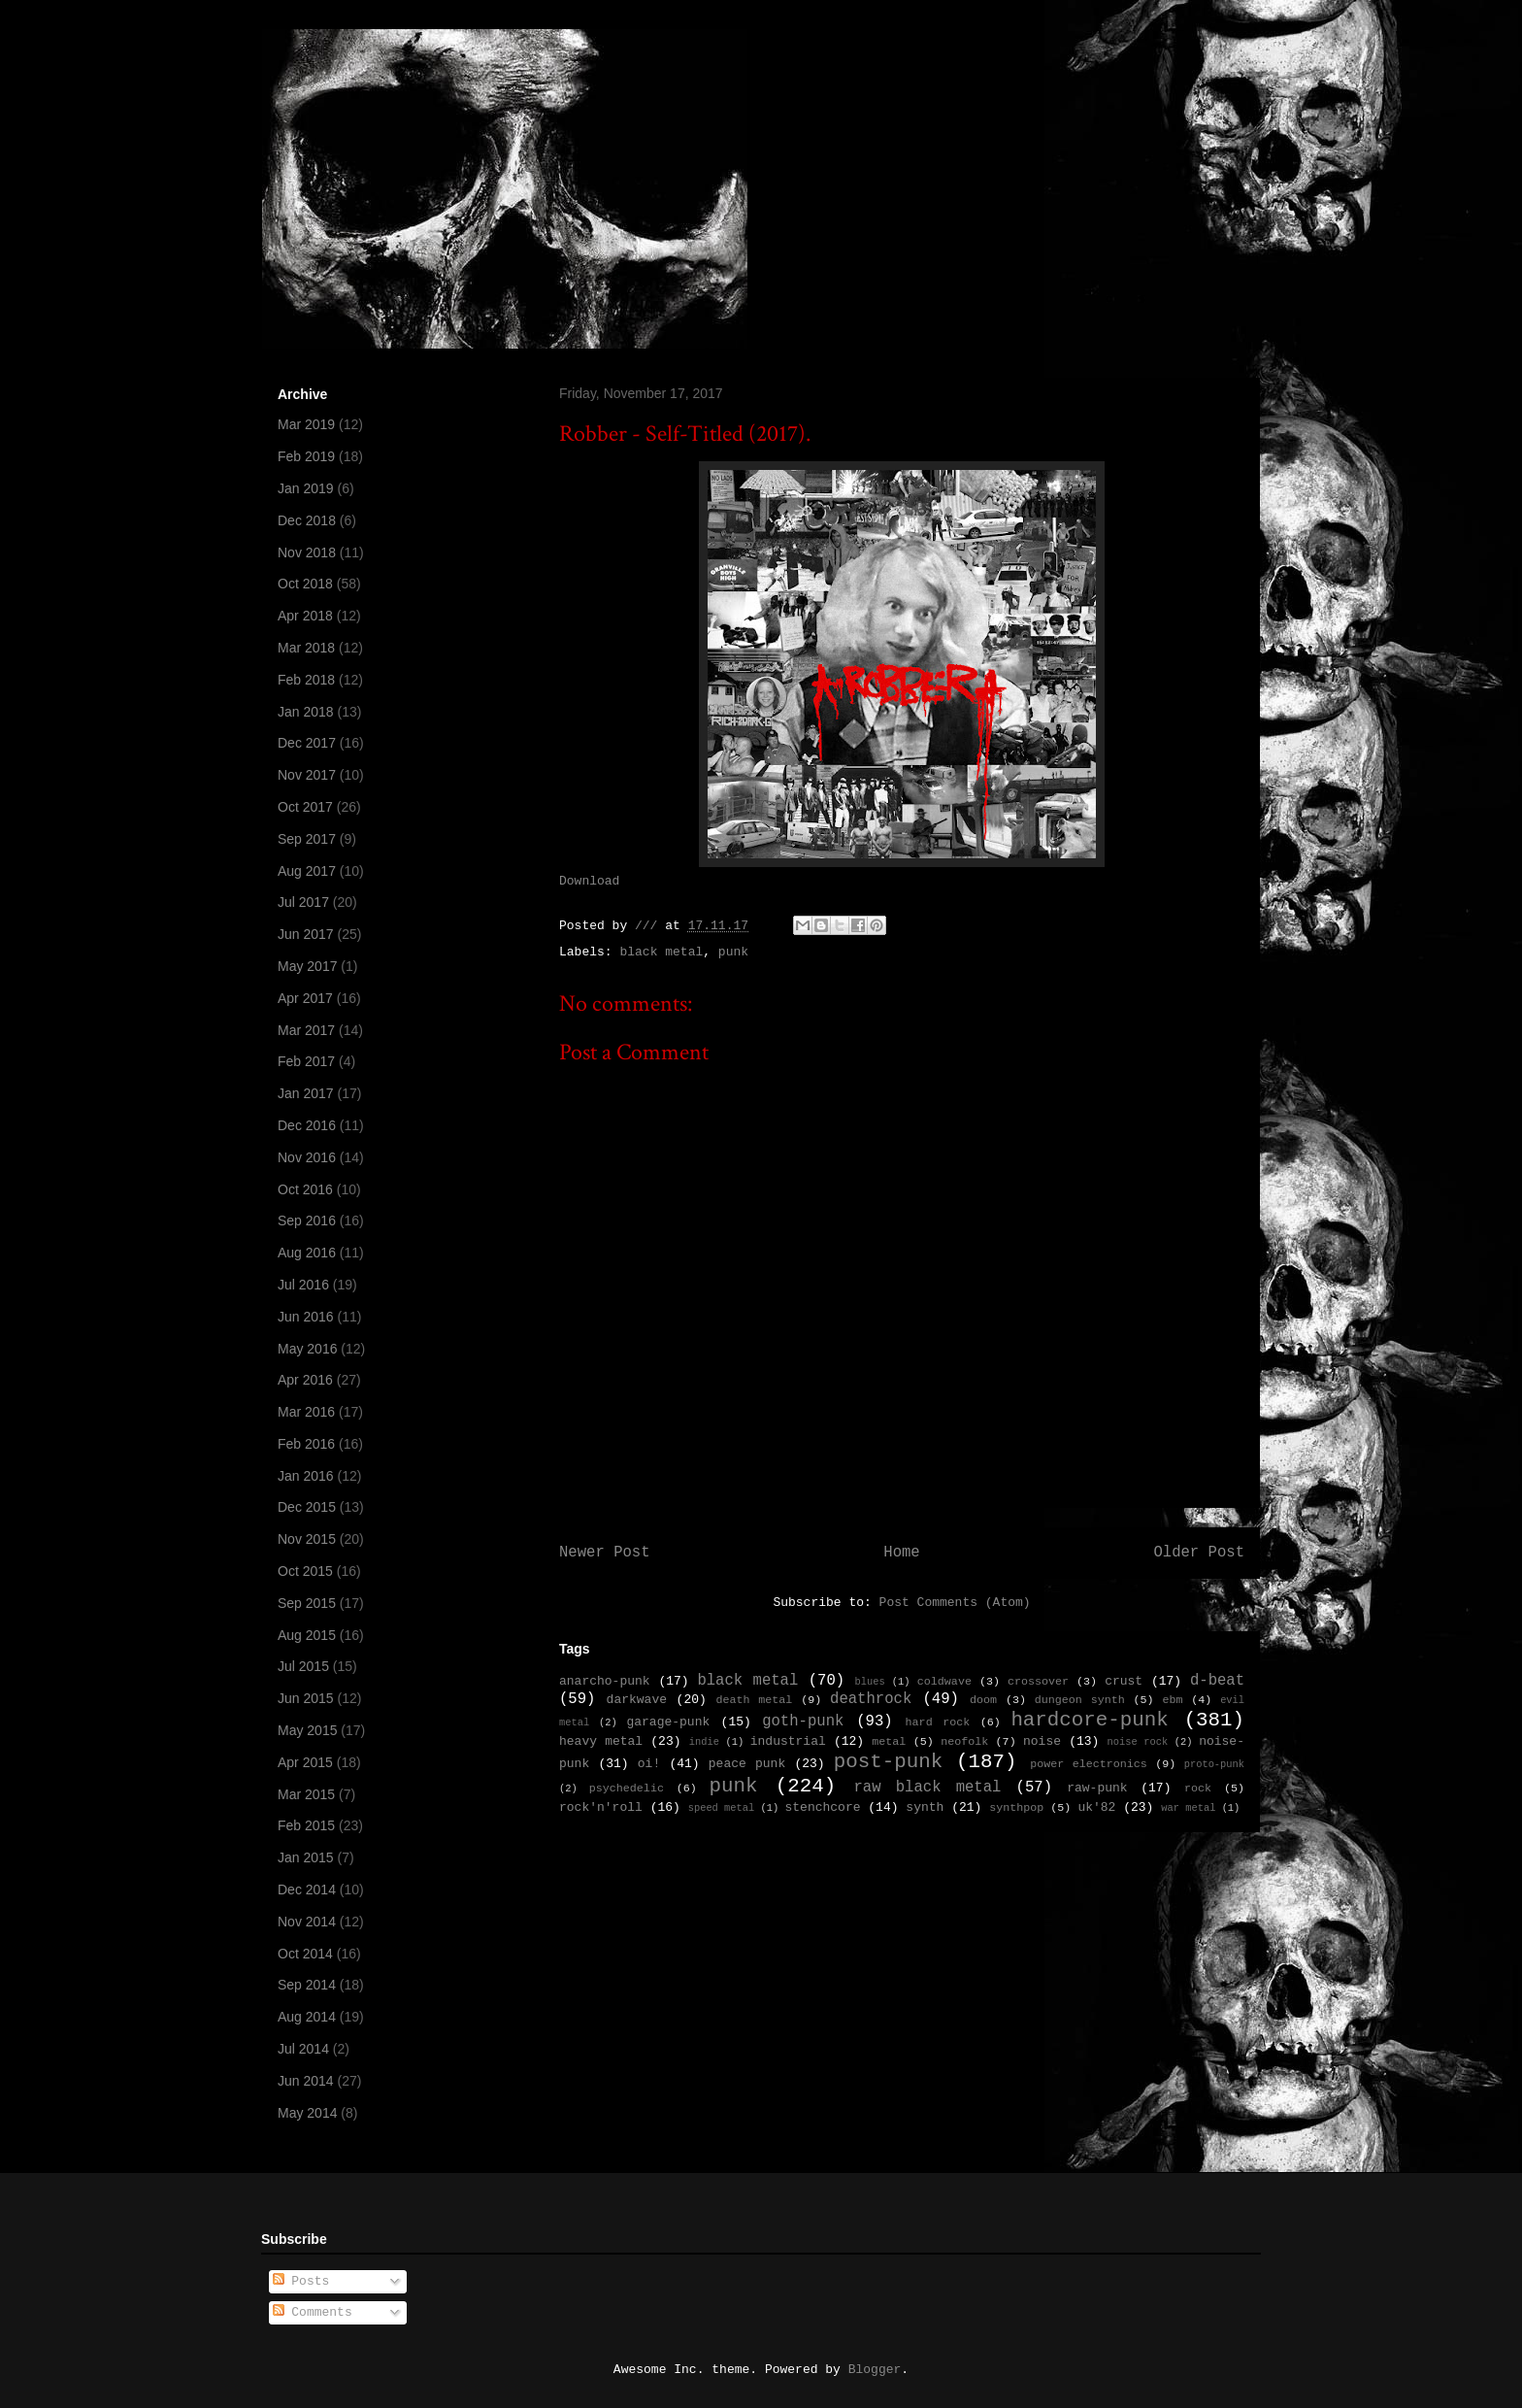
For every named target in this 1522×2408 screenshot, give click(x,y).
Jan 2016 (306, 1476)
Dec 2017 (307, 743)
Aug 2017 (307, 871)
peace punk (747, 1763)
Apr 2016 (305, 1380)
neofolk (964, 1742)
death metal (753, 1700)
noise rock (1138, 1742)
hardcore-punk (1089, 1720)
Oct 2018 (305, 583)
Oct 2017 (305, 807)
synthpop (1016, 1808)
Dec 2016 (307, 1125)
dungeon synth (1080, 1700)
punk (733, 952)
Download (589, 881)
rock (1197, 1788)
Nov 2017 (307, 775)
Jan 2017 (306, 1093)
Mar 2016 (306, 1412)
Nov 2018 (307, 552)
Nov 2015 (307, 1539)
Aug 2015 (307, 1635)
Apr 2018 (305, 615)
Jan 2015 (306, 1857)
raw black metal (927, 1787)
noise (1042, 1741)
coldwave (944, 1682)
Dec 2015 (307, 1507)
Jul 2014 (303, 2049)
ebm (1172, 1700)
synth (924, 1807)
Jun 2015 (306, 1698)
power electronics (1088, 1764)
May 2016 (307, 1348)
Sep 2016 (307, 1220)
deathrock (870, 1699)
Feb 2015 (306, 1825)
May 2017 (307, 966)
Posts (301, 2281)
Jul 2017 (303, 902)
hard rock (938, 1722)
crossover (1038, 1682)
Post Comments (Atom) (955, 1602)
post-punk (888, 1762)
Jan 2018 (306, 711)
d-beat (1217, 1680)
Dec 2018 (307, 520)
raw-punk (1097, 1788)
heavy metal (601, 1741)
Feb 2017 (306, 1061)
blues (869, 1682)
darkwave (637, 1699)
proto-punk (1214, 1764)
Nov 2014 (307, 1921)
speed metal (721, 1808)
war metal (1188, 1808)
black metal (661, 952)
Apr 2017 (305, 998)
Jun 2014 (306, 2081)
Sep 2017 (307, 839)
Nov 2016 (307, 1157)
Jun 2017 (306, 934)
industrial (788, 1741)
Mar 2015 (306, 1794)
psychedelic (626, 1788)
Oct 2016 (305, 1189)
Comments (312, 2312)
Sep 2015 (307, 1603)
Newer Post (604, 1552)
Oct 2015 (305, 1571)
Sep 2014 (307, 1984)
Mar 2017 (306, 1030)
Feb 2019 (306, 456)
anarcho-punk (604, 1681)
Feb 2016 (306, 1444)
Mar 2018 (306, 647)
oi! (649, 1763)
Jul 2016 (303, 1284)
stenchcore (822, 1807)
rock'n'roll (601, 1807)
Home (901, 1552)
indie (704, 1742)
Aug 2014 (307, 2016)
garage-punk (668, 1722)
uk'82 (1096, 1807)
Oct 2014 (305, 1953)
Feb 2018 (306, 679)
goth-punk (803, 1721)
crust (1123, 1681)
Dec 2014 (307, 1889)
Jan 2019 (306, 488)
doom (983, 1700)
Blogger (875, 2369)
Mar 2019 (306, 424)
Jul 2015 (303, 1666)
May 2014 (307, 2113)
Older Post (1198, 1552)
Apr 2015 (305, 1762)
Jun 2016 (306, 1316)
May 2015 (307, 1730)
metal (889, 1742)
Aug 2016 (307, 1252)
